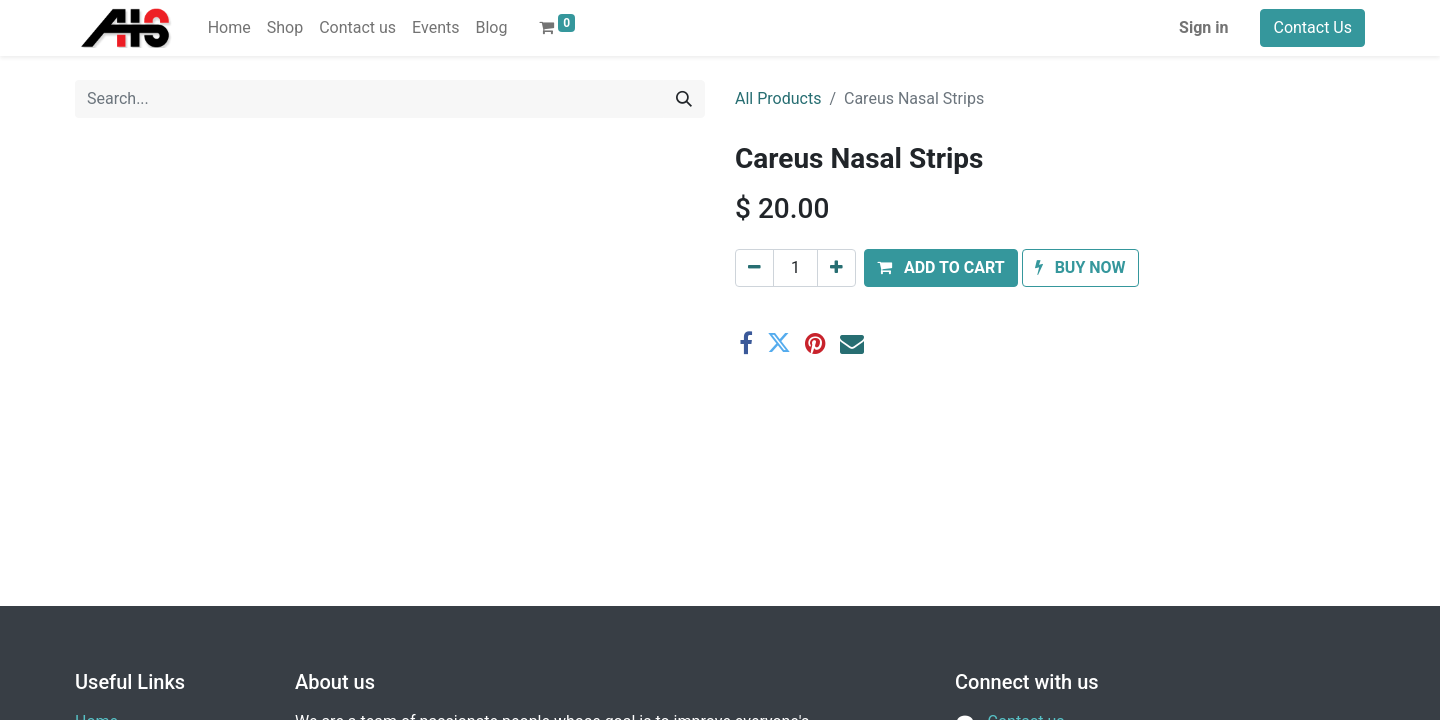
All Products (778, 98)
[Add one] (836, 268)
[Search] (684, 99)
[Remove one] (754, 268)
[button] (941, 268)
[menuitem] (229, 28)
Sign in (1203, 27)
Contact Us (1312, 27)
